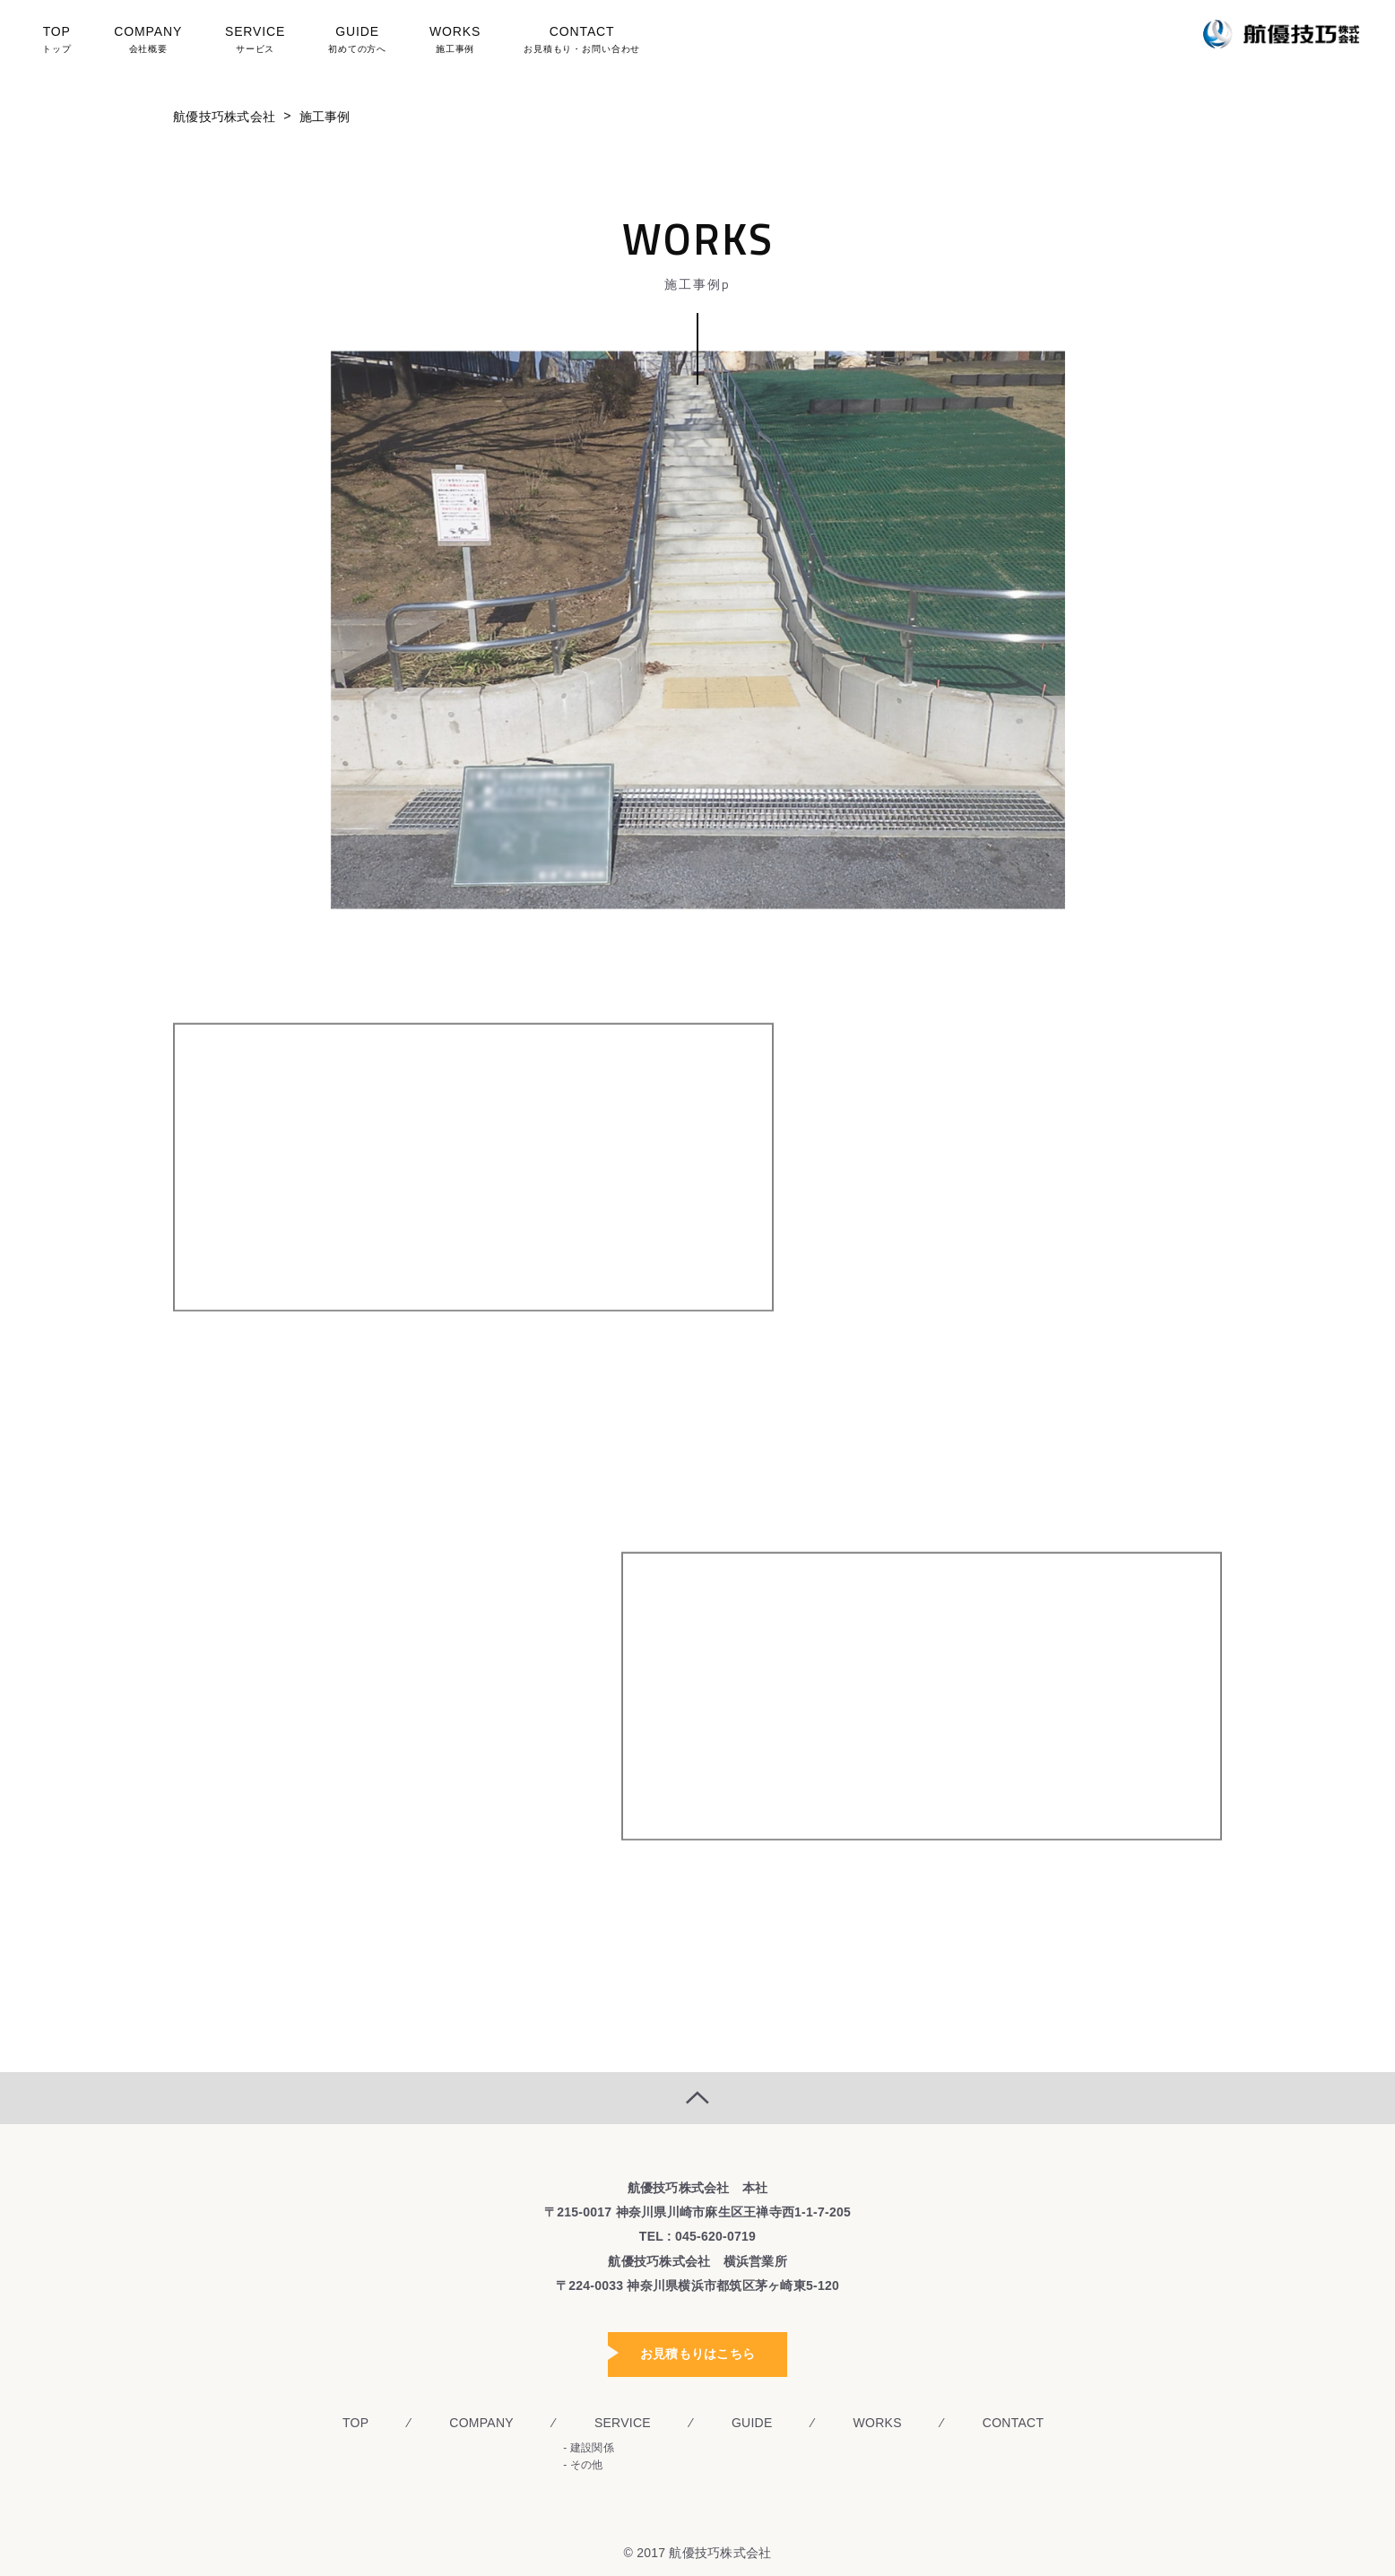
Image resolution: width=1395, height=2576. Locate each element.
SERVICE (258, 42)
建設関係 (592, 2448)
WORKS (448, 42)
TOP (69, 42)
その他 (586, 2465)
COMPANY (155, 42)
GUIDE (355, 42)
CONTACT (571, 42)
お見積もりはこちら (697, 2353)
